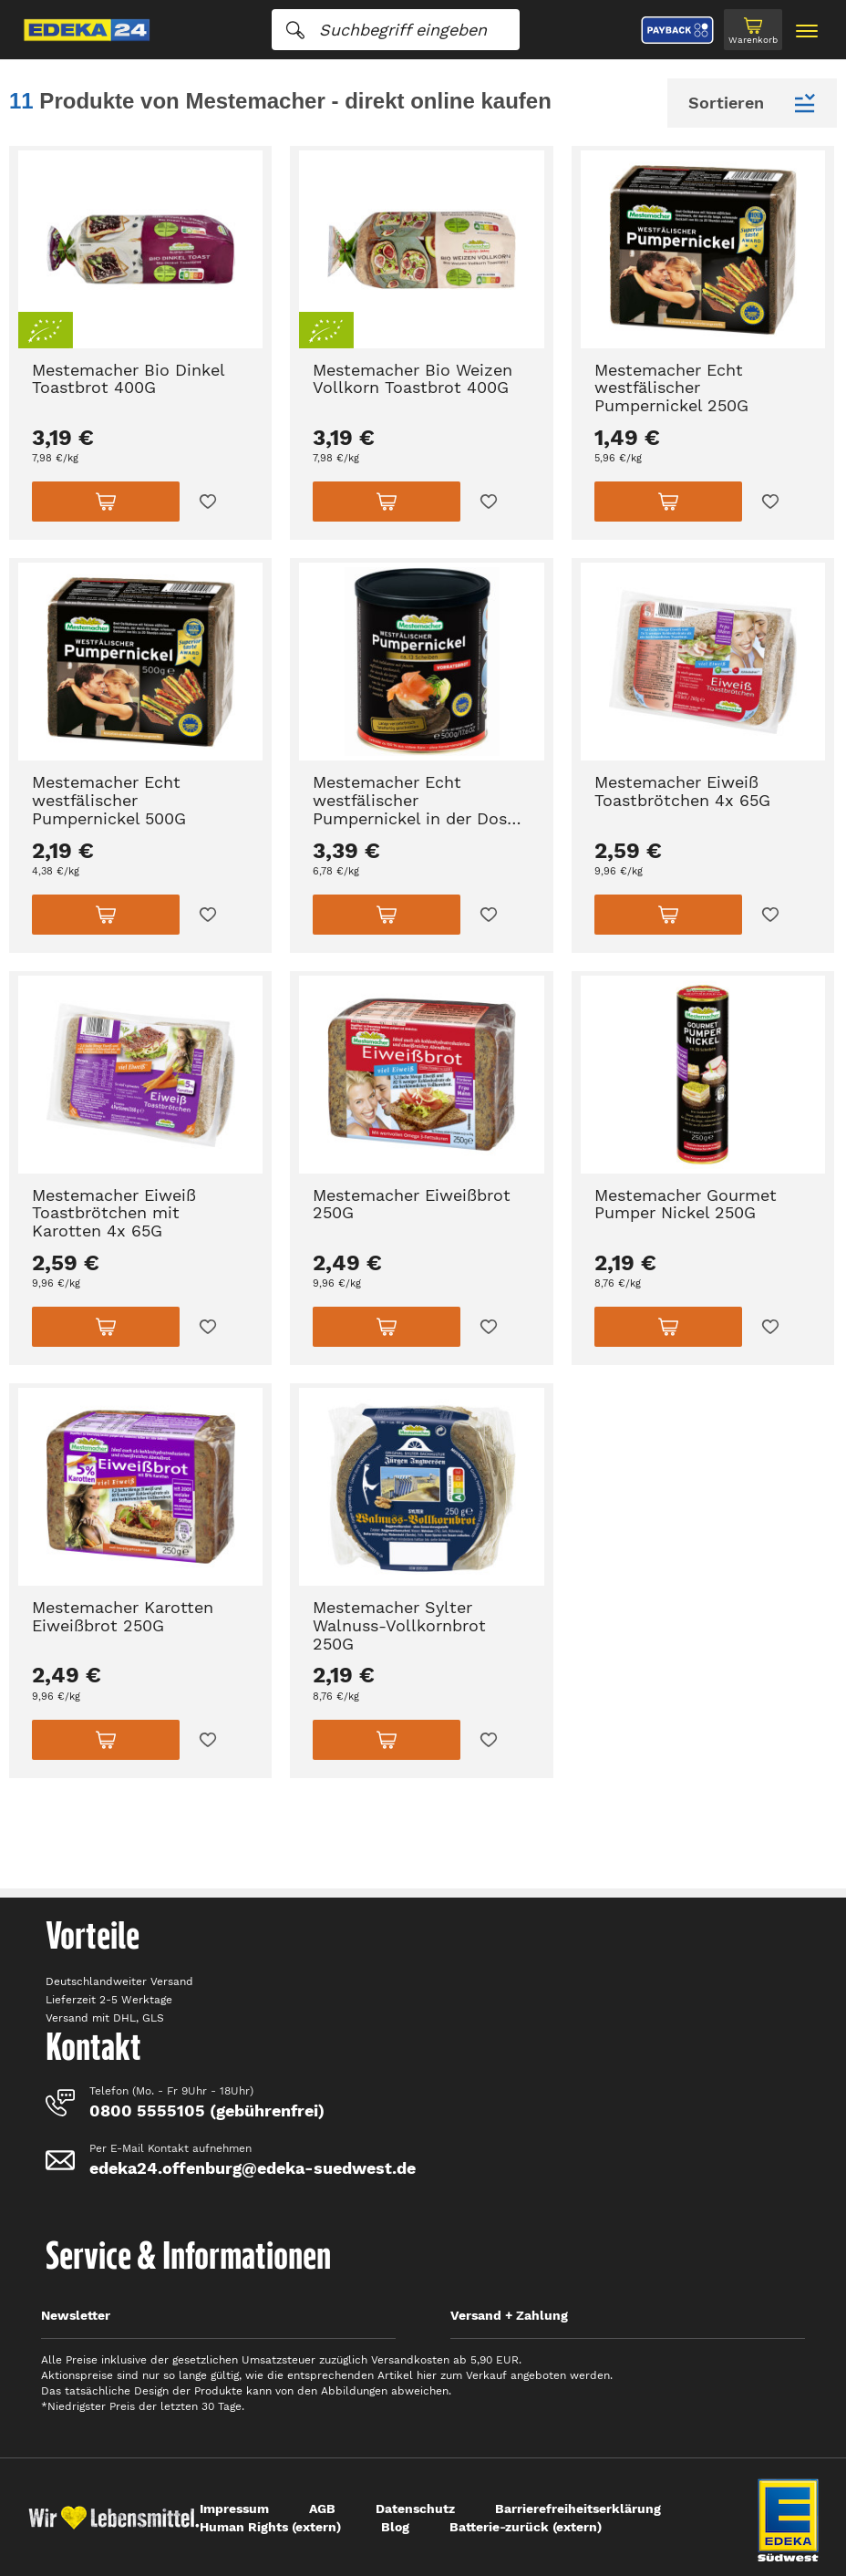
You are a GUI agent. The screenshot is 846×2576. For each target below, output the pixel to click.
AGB (322, 2508)
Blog (395, 2526)
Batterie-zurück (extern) (525, 2526)
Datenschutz (415, 2508)
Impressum (234, 2508)
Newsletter (75, 2315)
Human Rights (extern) (270, 2526)
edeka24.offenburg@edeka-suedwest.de (252, 2168)
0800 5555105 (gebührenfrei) (207, 2110)
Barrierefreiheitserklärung (578, 2508)
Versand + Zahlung (509, 2315)
